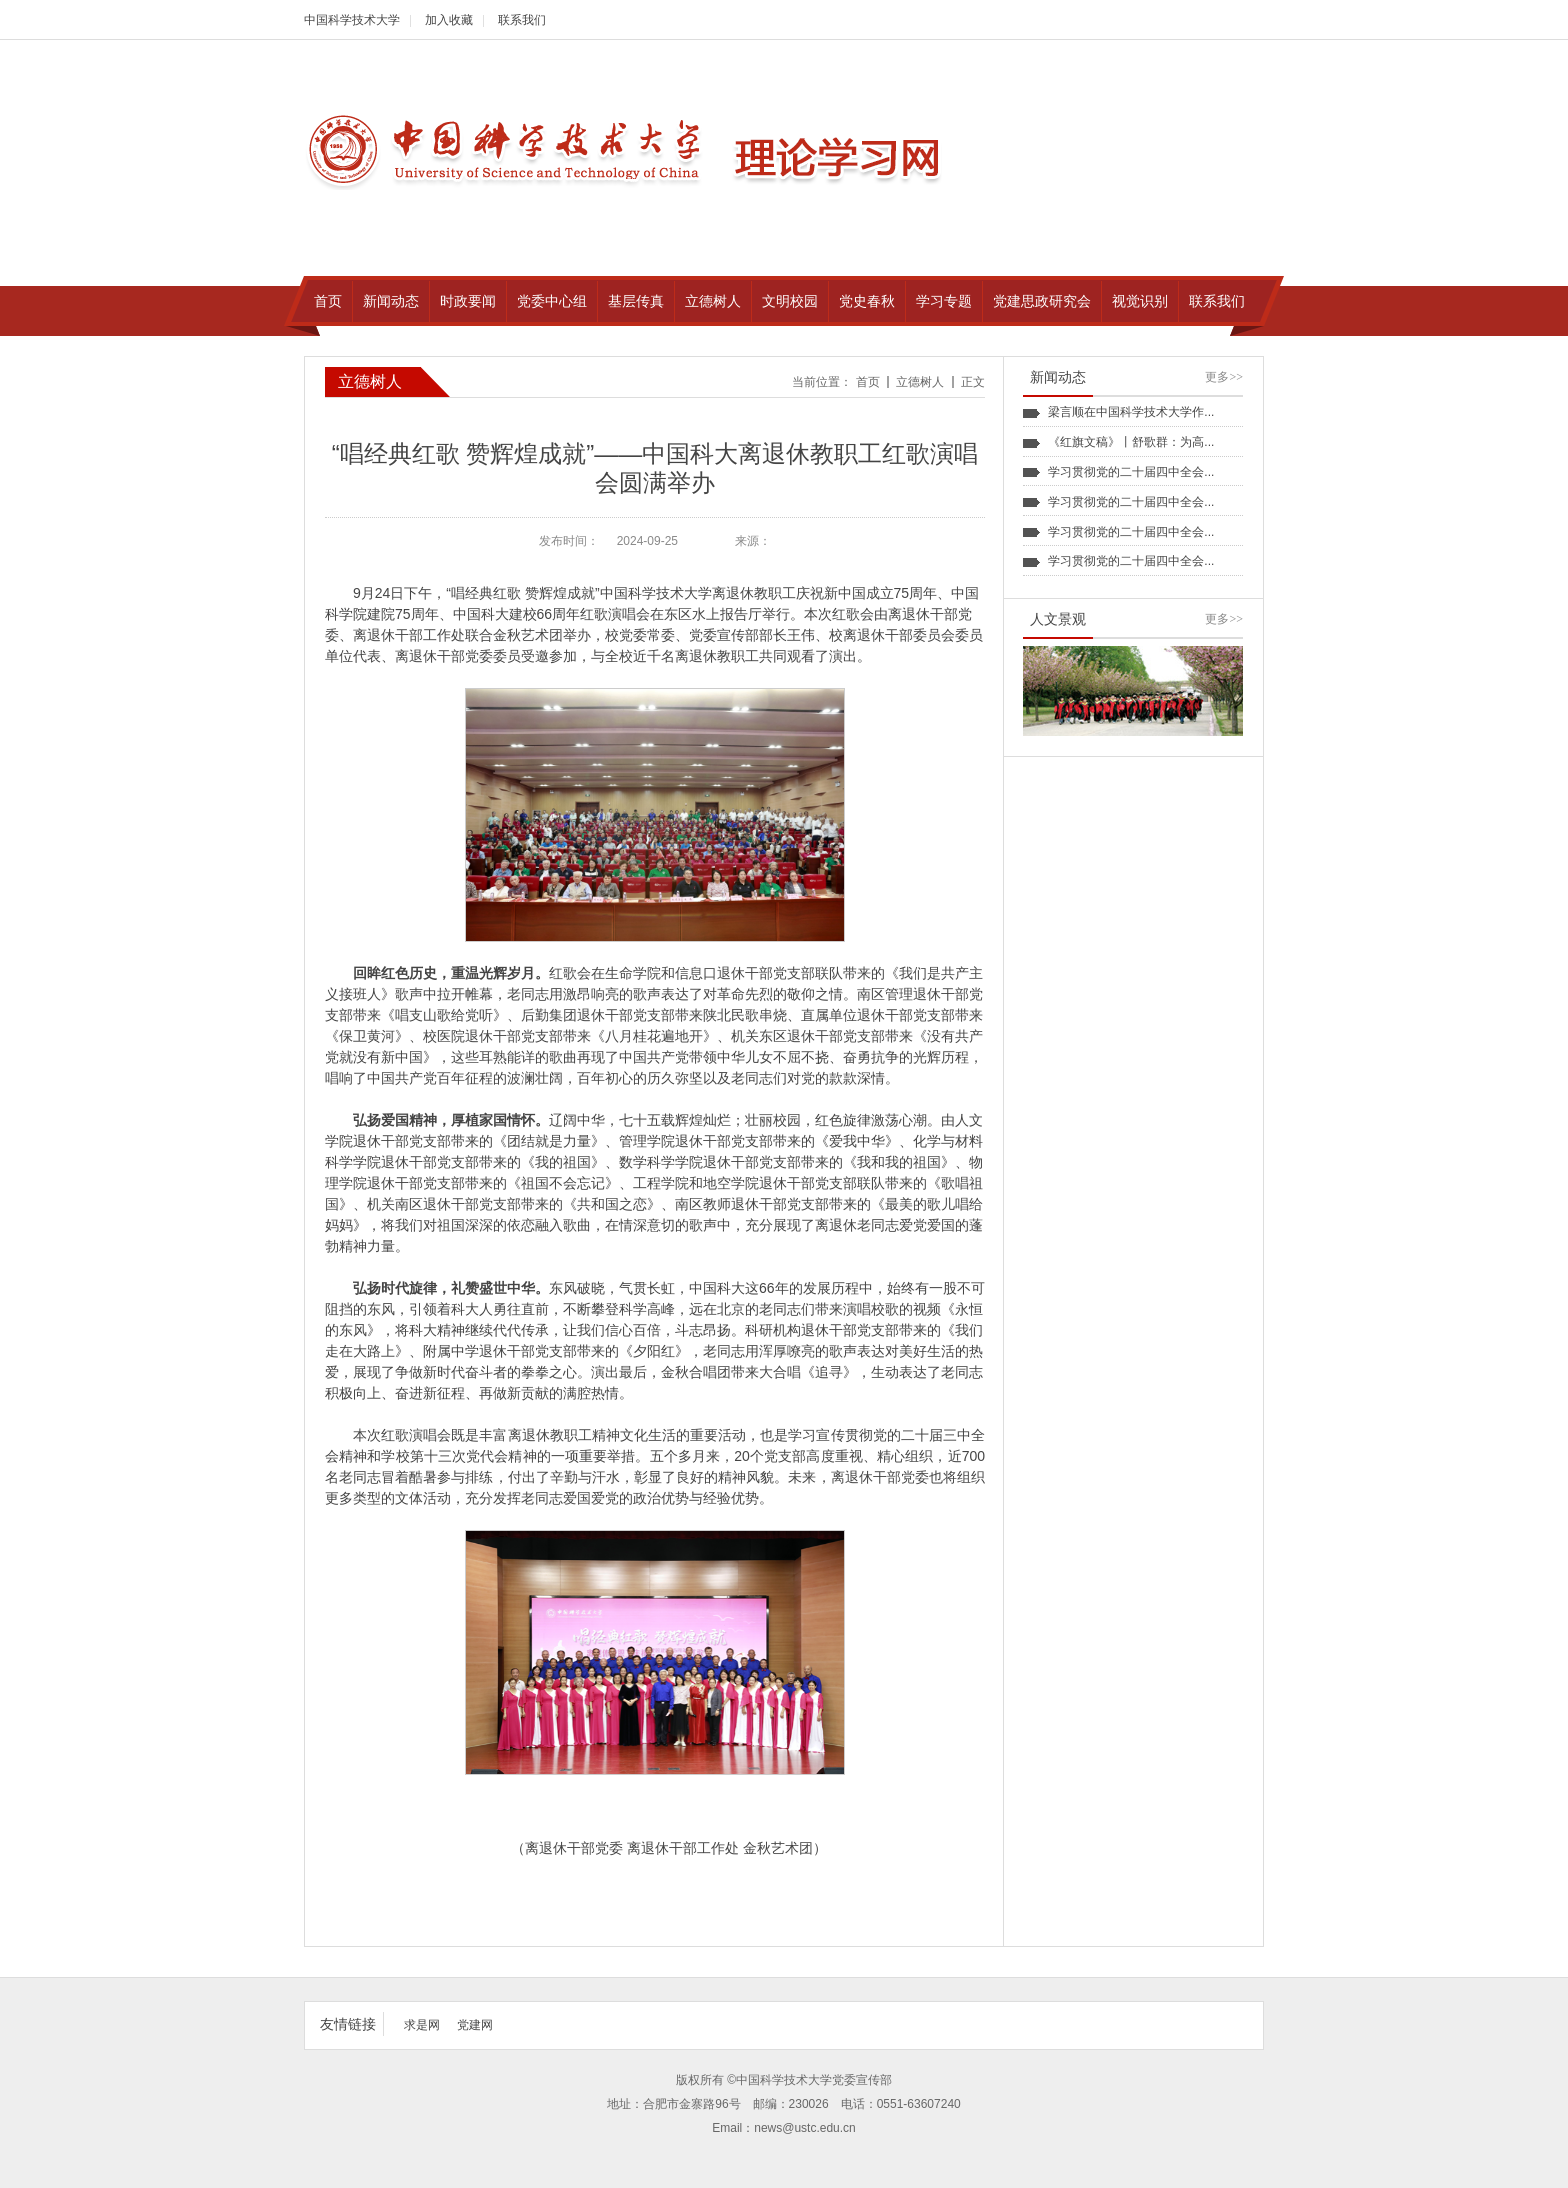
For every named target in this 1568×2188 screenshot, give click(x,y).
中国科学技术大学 (352, 20)
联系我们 (522, 20)
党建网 (475, 2025)
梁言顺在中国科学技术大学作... (1131, 412)
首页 (868, 382)
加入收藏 (449, 20)
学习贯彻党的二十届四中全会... (1131, 472)
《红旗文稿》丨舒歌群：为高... (1131, 442)
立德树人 (920, 382)
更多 (1224, 377)
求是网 (422, 2025)
